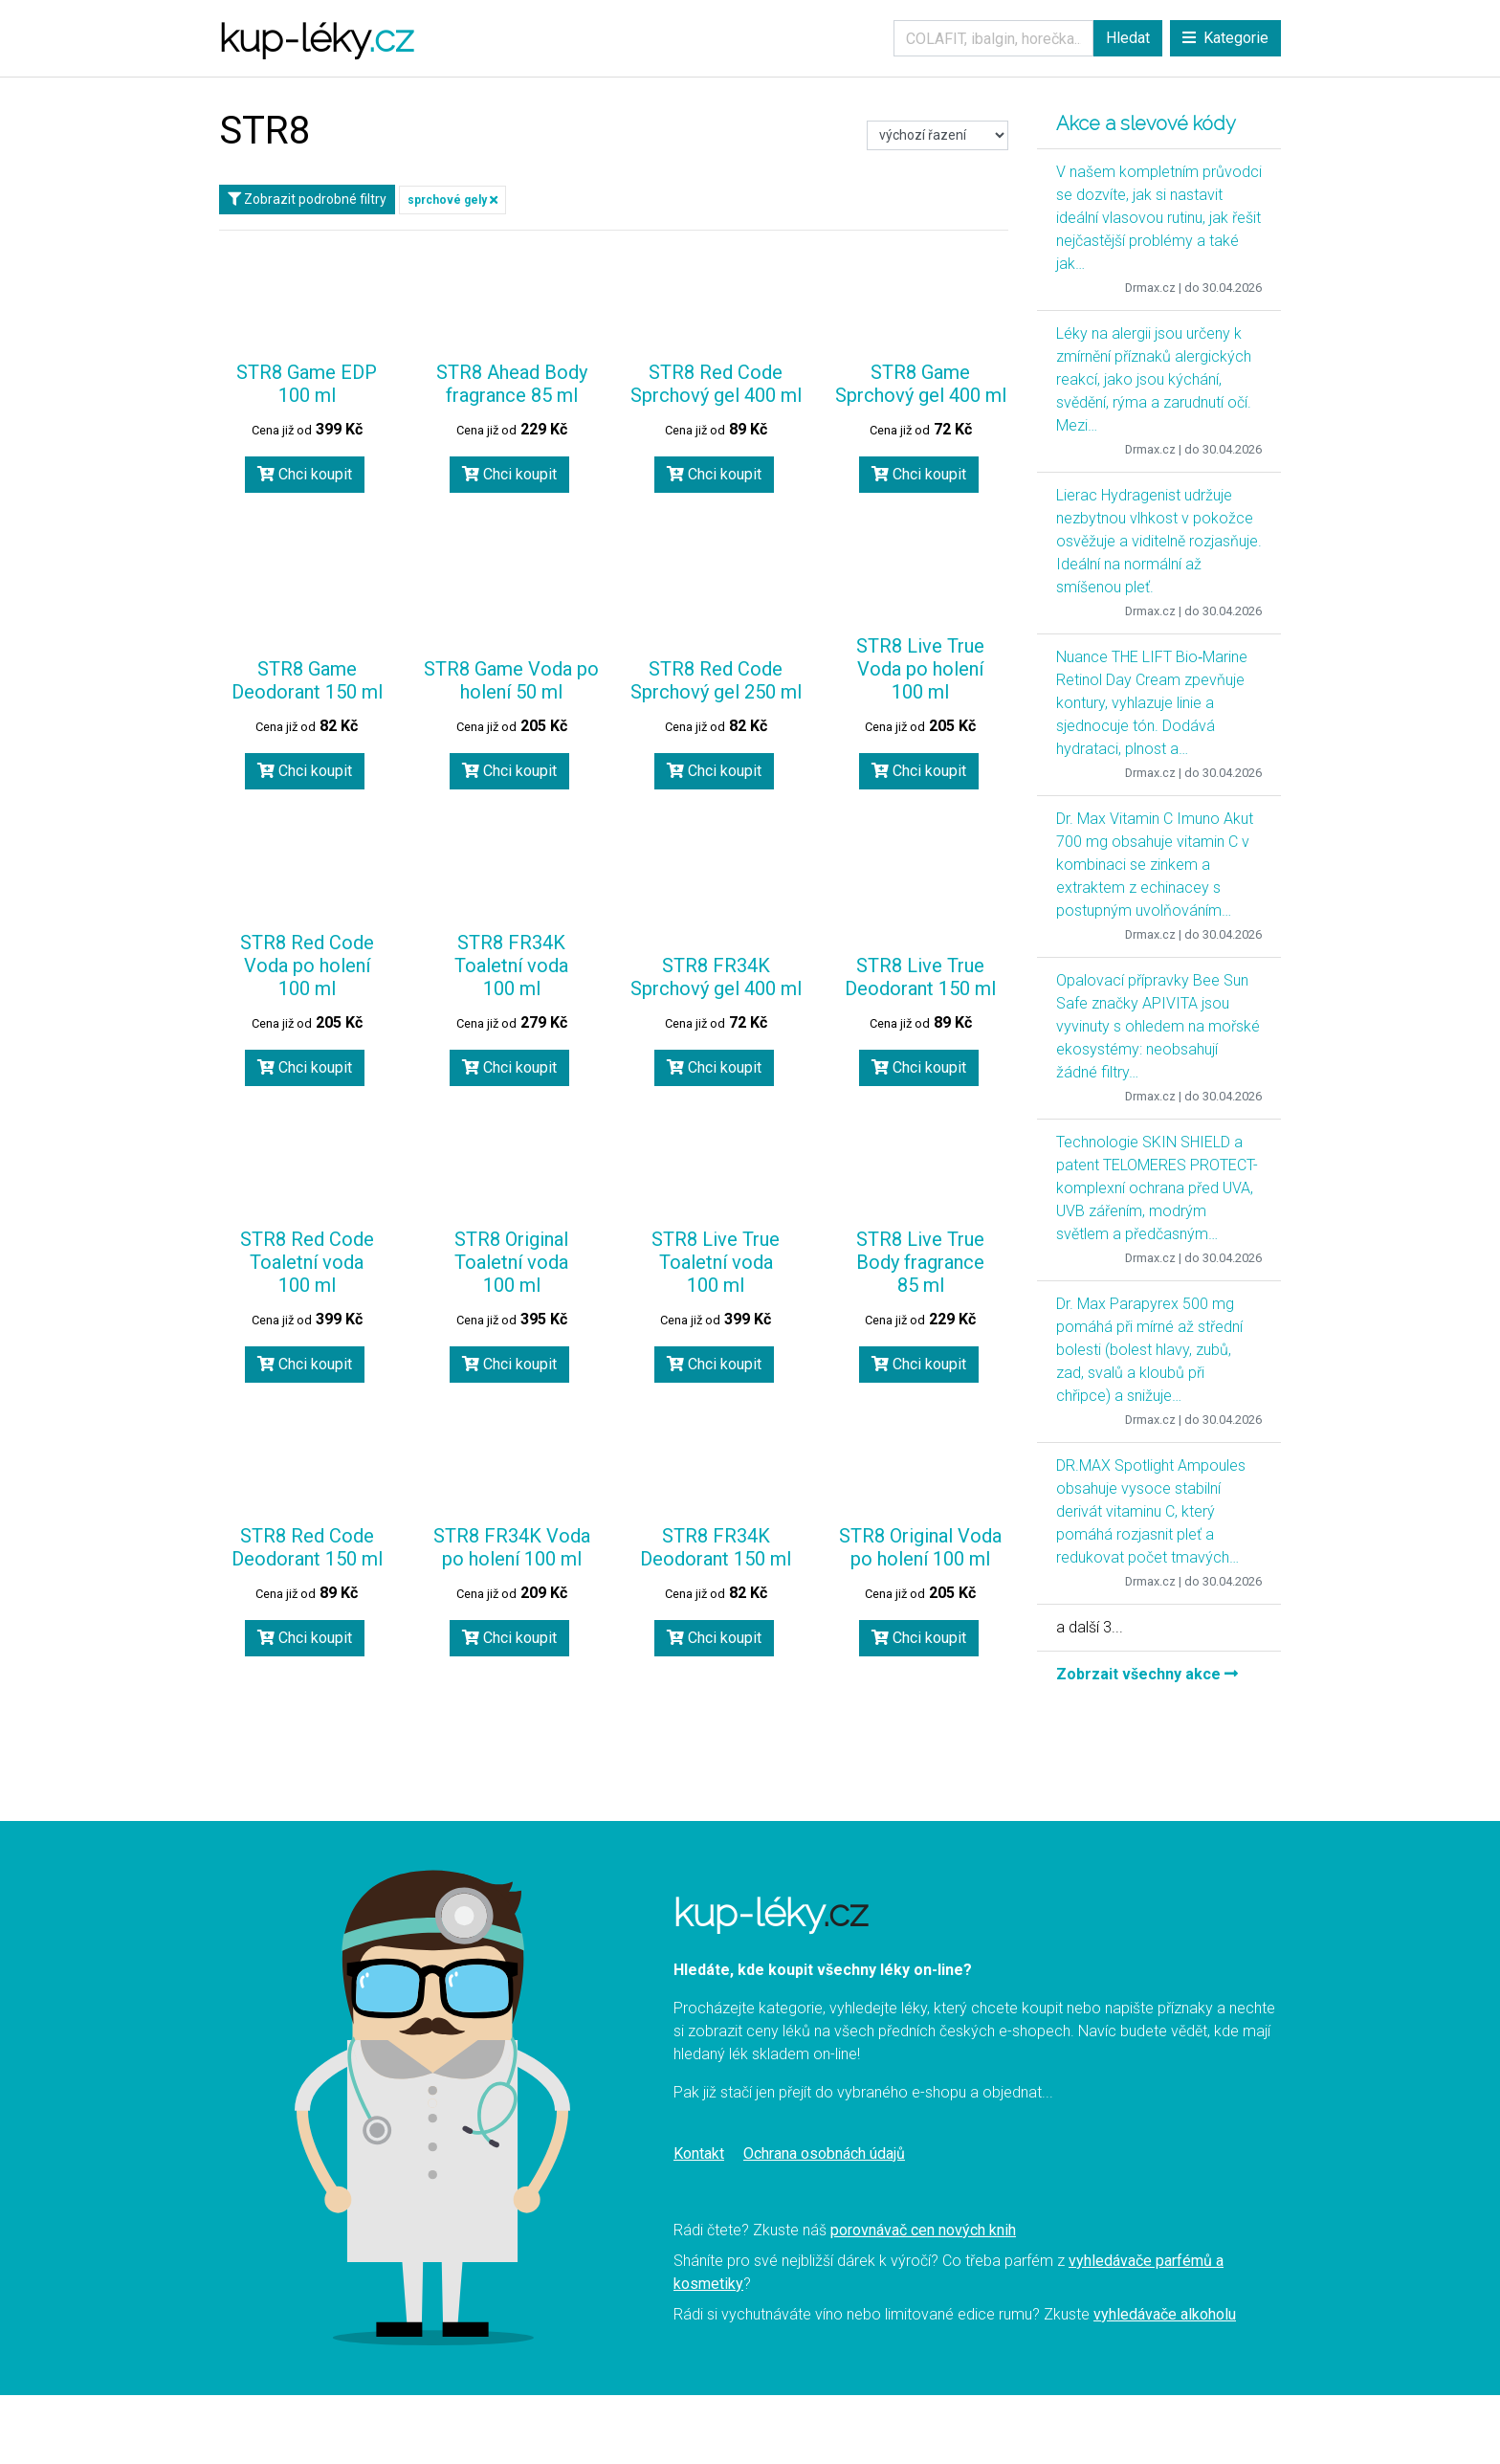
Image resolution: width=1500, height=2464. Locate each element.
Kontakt (698, 2153)
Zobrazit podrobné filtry (307, 199)
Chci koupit (304, 474)
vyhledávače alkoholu (1164, 2314)
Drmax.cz (1150, 287)
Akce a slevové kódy (1146, 123)
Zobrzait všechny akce (1147, 1674)
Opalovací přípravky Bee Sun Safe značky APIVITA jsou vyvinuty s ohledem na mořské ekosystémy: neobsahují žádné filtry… (1158, 1026)
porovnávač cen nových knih (923, 2230)
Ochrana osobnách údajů (824, 2153)
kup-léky (316, 37)
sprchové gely (452, 200)
